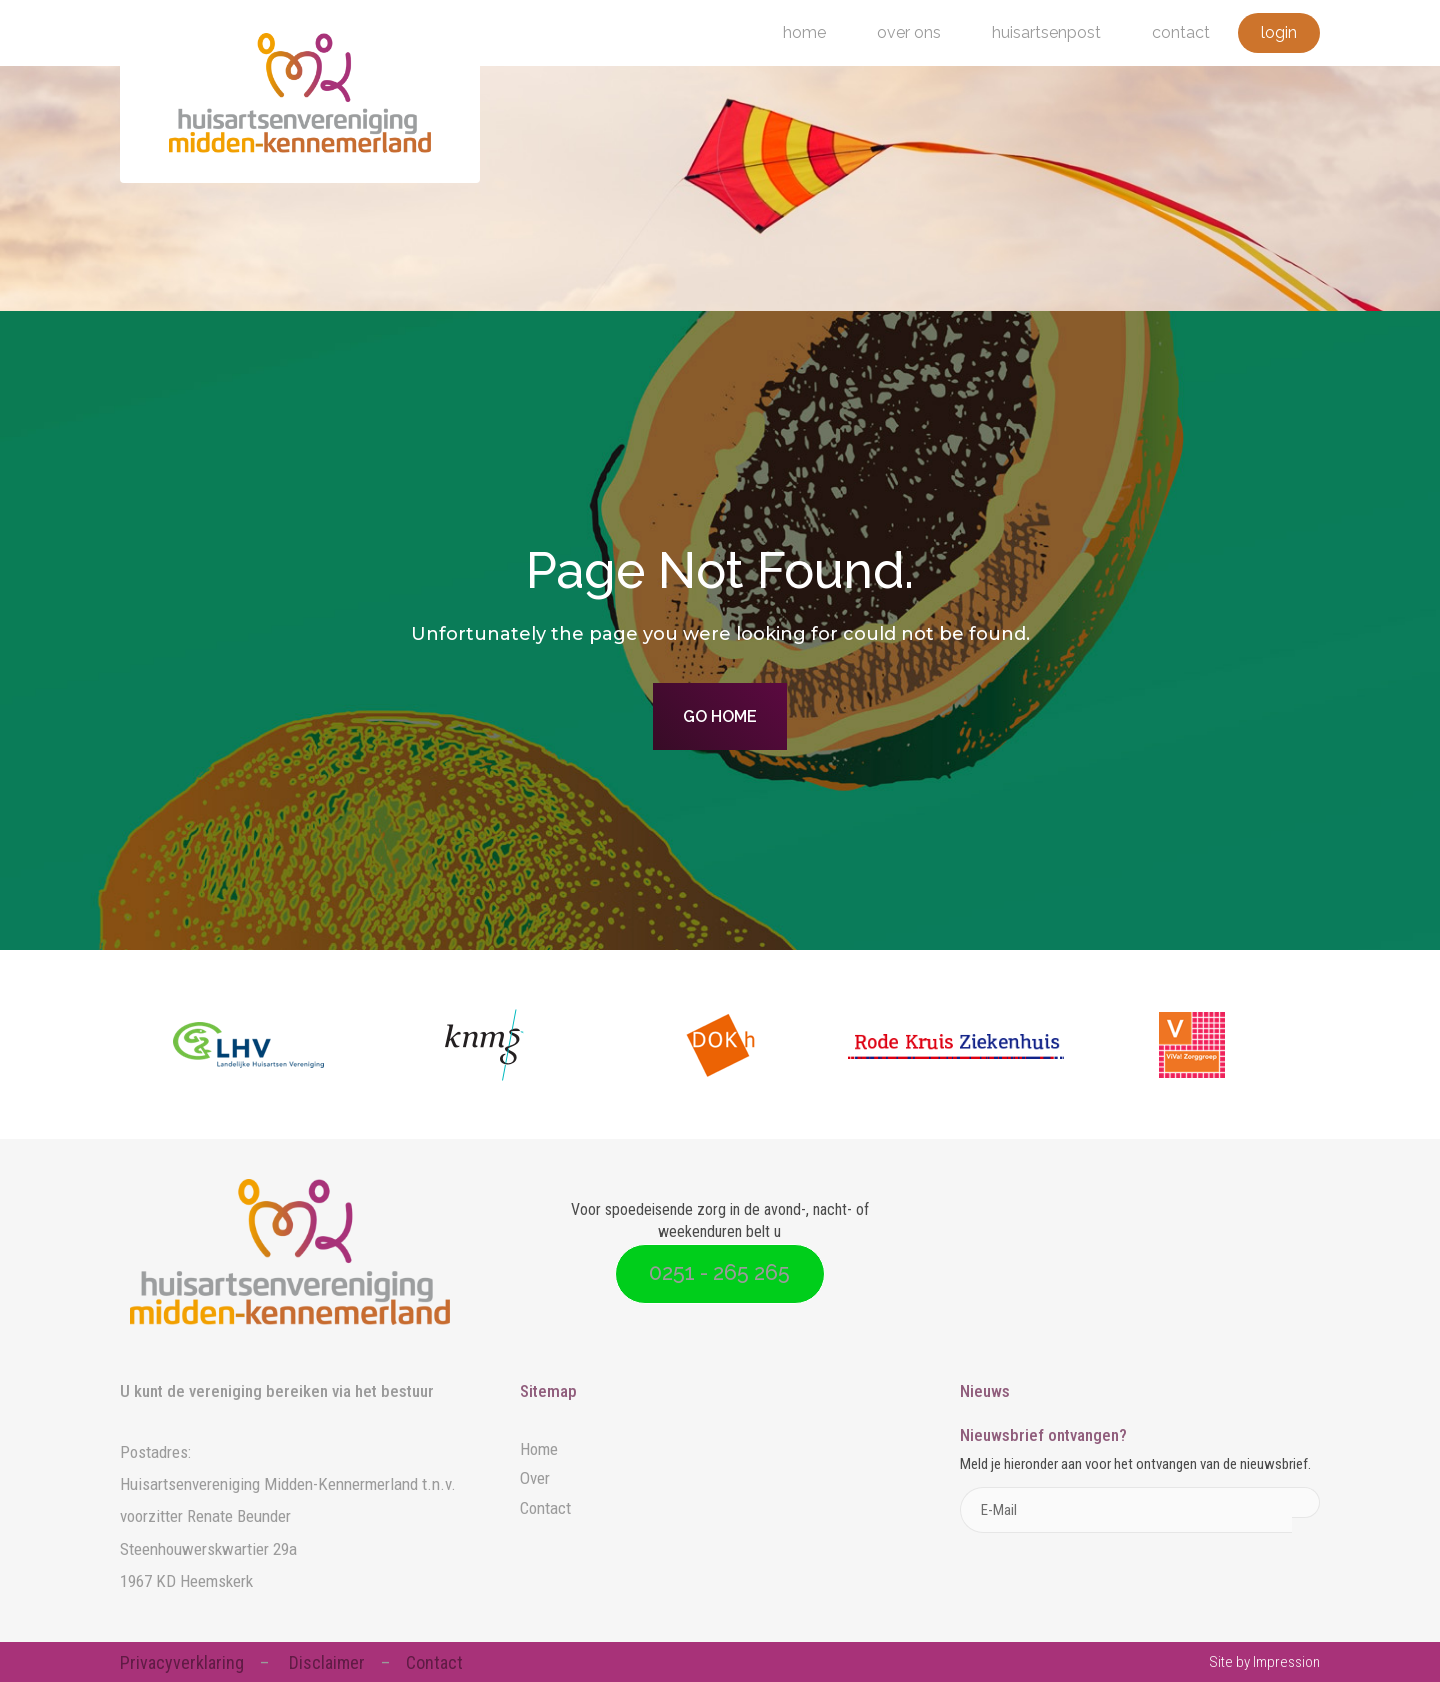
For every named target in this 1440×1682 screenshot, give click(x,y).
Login (1279, 32)
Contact (1181, 32)
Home (804, 32)
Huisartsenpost (1046, 32)
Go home (720, 716)
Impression (1286, 1662)
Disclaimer (327, 1662)
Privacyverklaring (182, 1662)
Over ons (909, 32)
